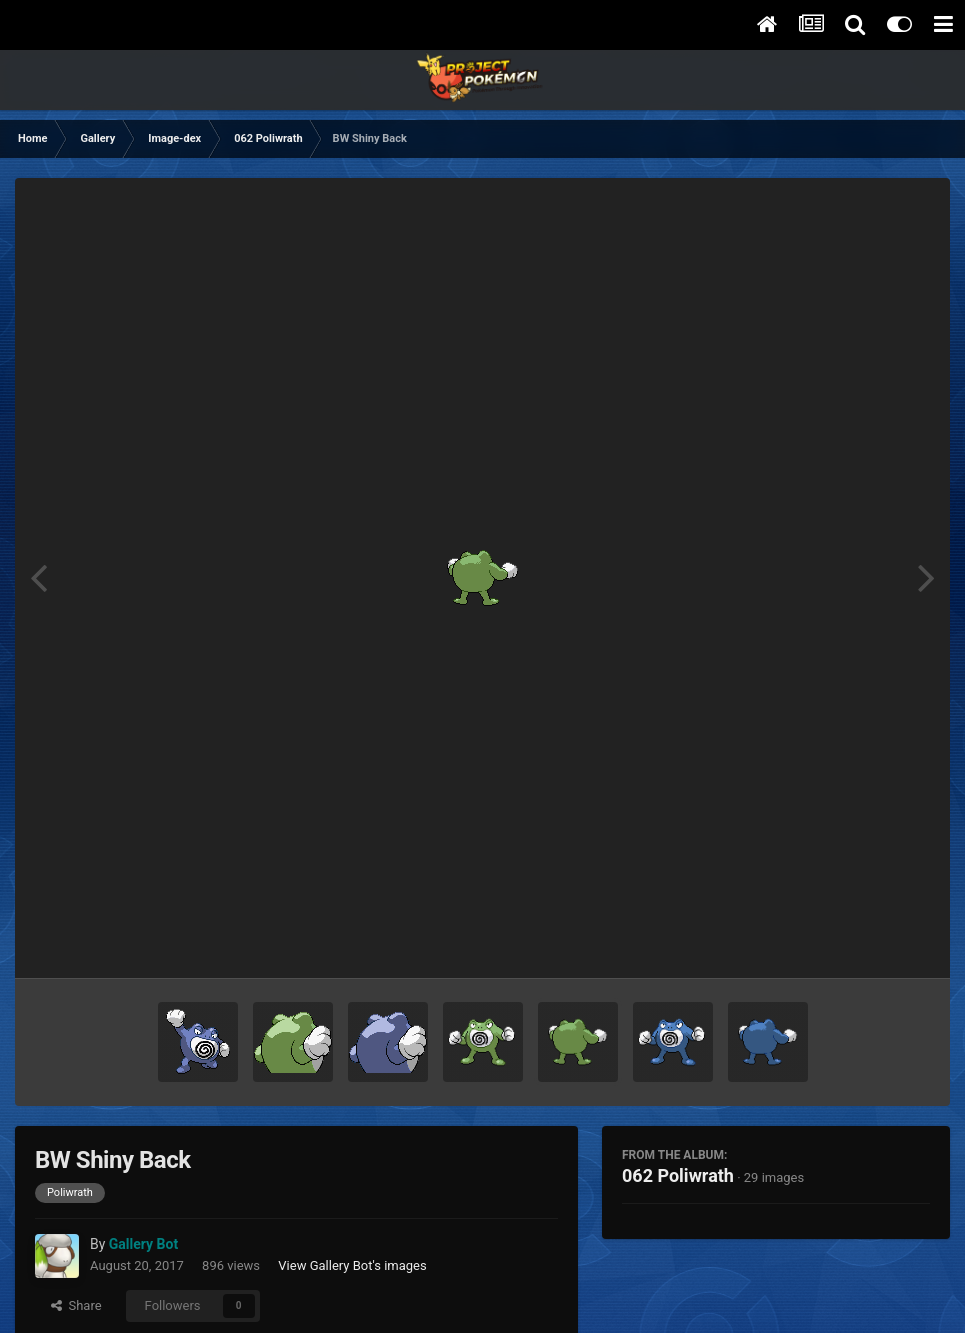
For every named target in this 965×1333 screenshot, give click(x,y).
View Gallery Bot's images (352, 1265)
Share (76, 1305)
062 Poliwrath (678, 1175)
